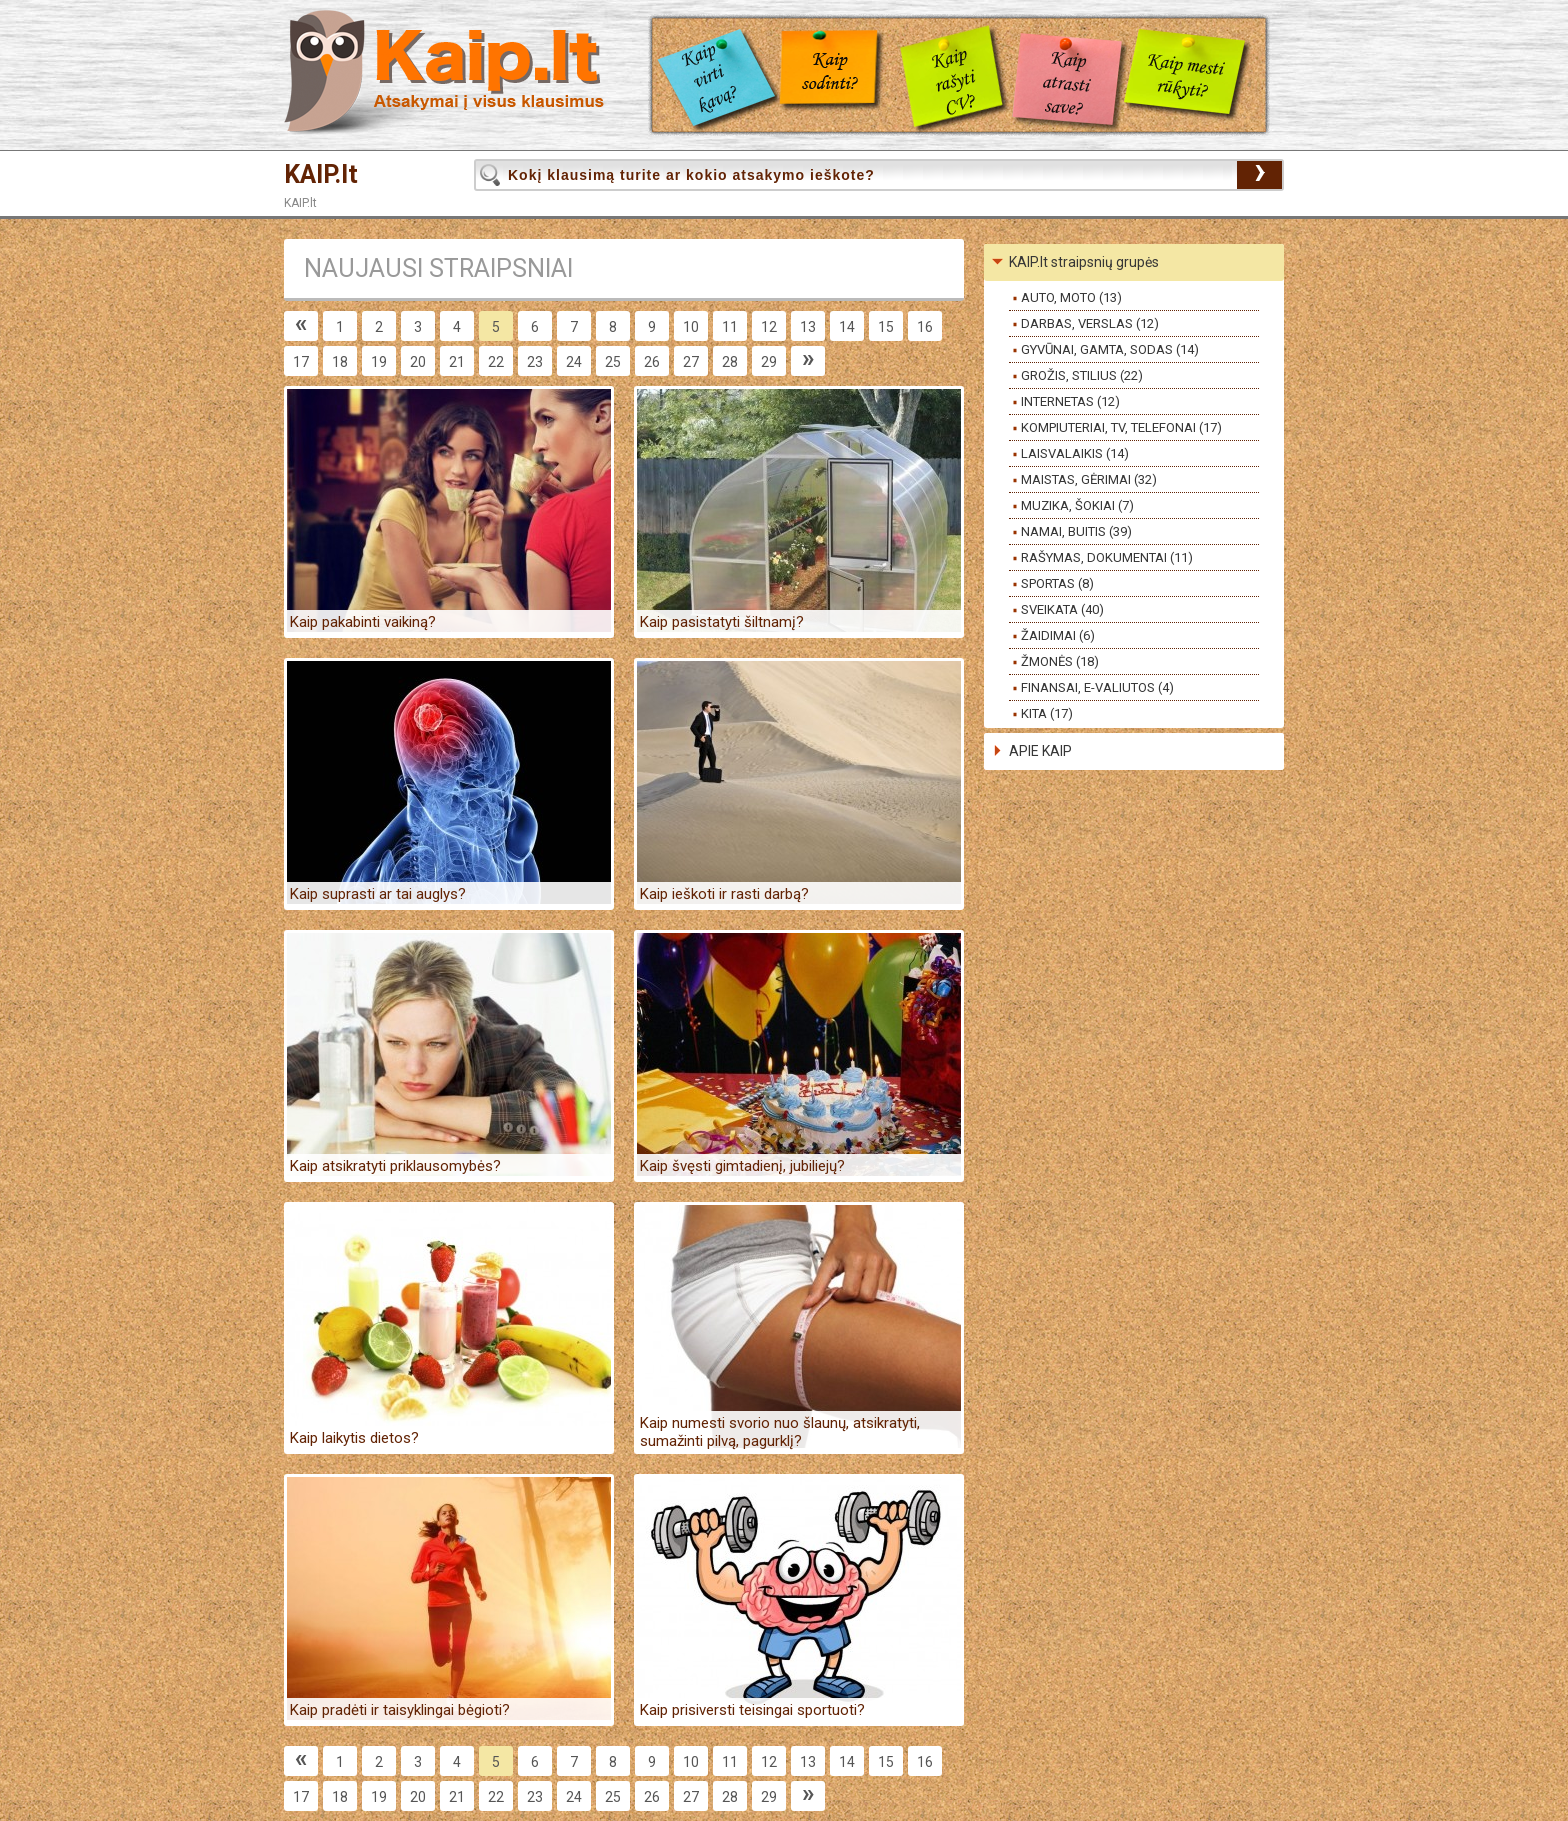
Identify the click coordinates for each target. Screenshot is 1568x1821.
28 (730, 362)
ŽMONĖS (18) (1060, 661)
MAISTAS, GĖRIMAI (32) (1089, 479)
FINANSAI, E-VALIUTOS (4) (1097, 687)
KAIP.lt (321, 174)
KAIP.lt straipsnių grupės (1084, 262)
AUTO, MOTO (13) (1071, 297)
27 (691, 362)
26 (652, 362)
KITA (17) (1047, 713)
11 (730, 327)
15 (886, 327)
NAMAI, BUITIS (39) (1076, 531)
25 (613, 362)
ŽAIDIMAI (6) (1058, 635)
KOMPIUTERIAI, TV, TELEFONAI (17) (1121, 427)
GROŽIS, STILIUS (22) (1082, 375)
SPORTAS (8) (1057, 583)
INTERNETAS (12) (1070, 401)
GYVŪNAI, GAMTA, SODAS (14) (1110, 349)
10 (691, 327)
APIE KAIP (1040, 751)
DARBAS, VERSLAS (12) (1090, 323)
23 (535, 362)
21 (457, 362)
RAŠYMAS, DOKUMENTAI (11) (1107, 557)
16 (925, 327)
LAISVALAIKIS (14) (1075, 453)
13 (808, 327)
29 (769, 362)
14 (847, 327)
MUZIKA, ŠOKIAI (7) (1077, 505)
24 (574, 362)
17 (301, 362)
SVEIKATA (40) (1062, 609)
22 (496, 362)
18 (340, 362)
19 (379, 362)
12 (769, 327)
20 (418, 362)
